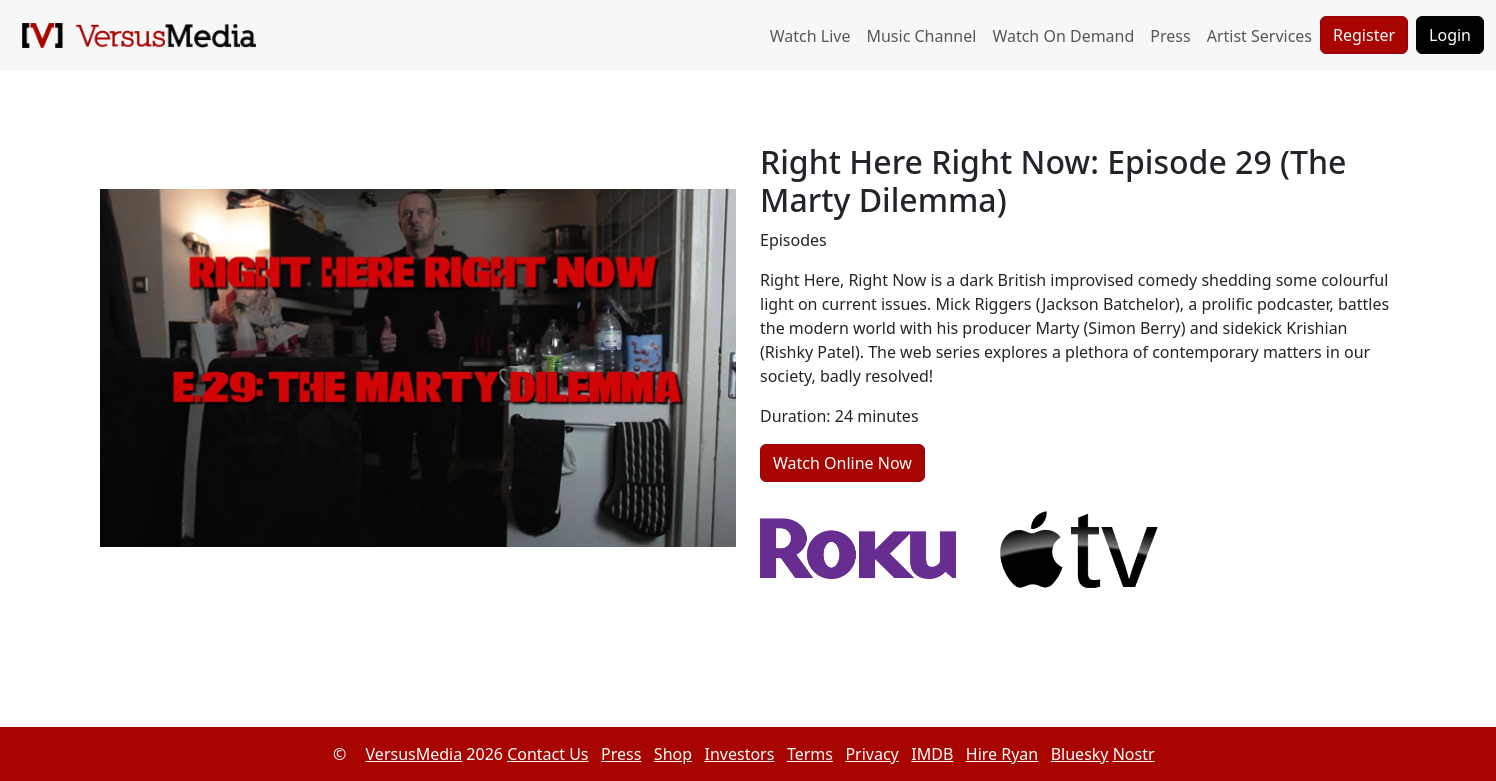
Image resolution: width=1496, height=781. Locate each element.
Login (1450, 35)
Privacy (871, 754)
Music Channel (921, 36)
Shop (673, 754)
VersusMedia (414, 754)
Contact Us (547, 754)
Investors (740, 754)
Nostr (1134, 754)
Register (1364, 35)
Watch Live (810, 36)
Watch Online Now (842, 463)
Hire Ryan (1002, 754)
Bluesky (1080, 754)
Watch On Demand (1063, 36)
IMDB (932, 754)
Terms (810, 754)
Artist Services (1259, 36)
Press (1170, 36)
